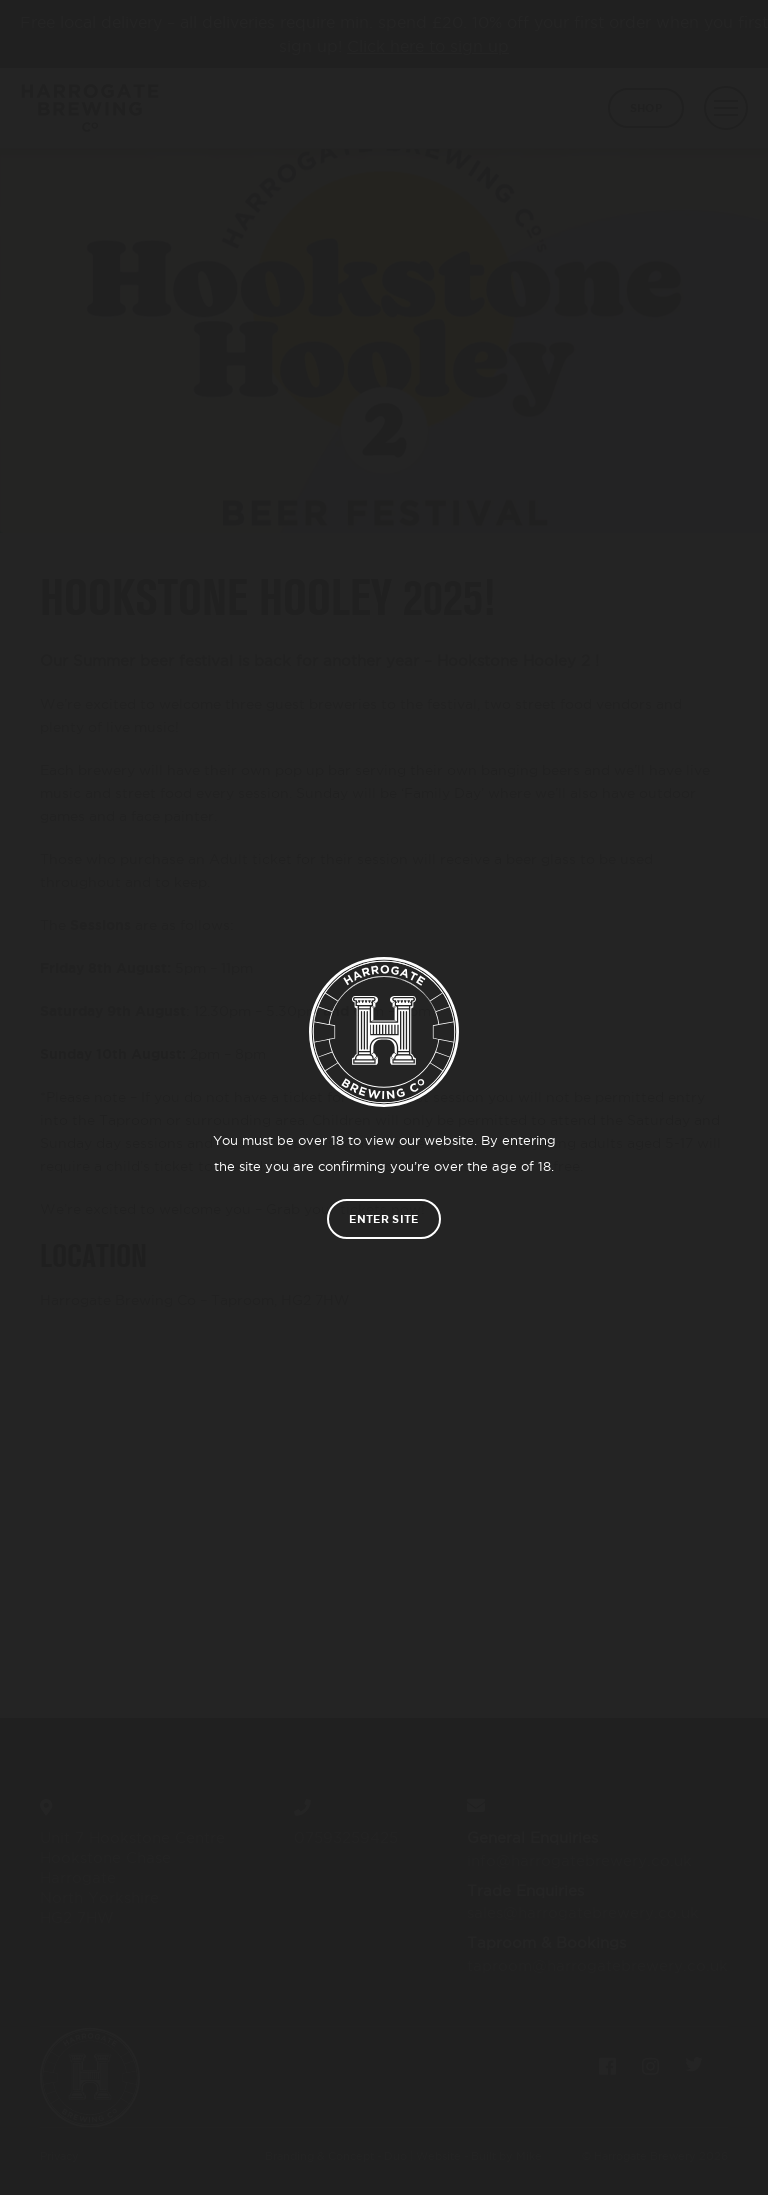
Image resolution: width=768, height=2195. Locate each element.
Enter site (383, 1219)
